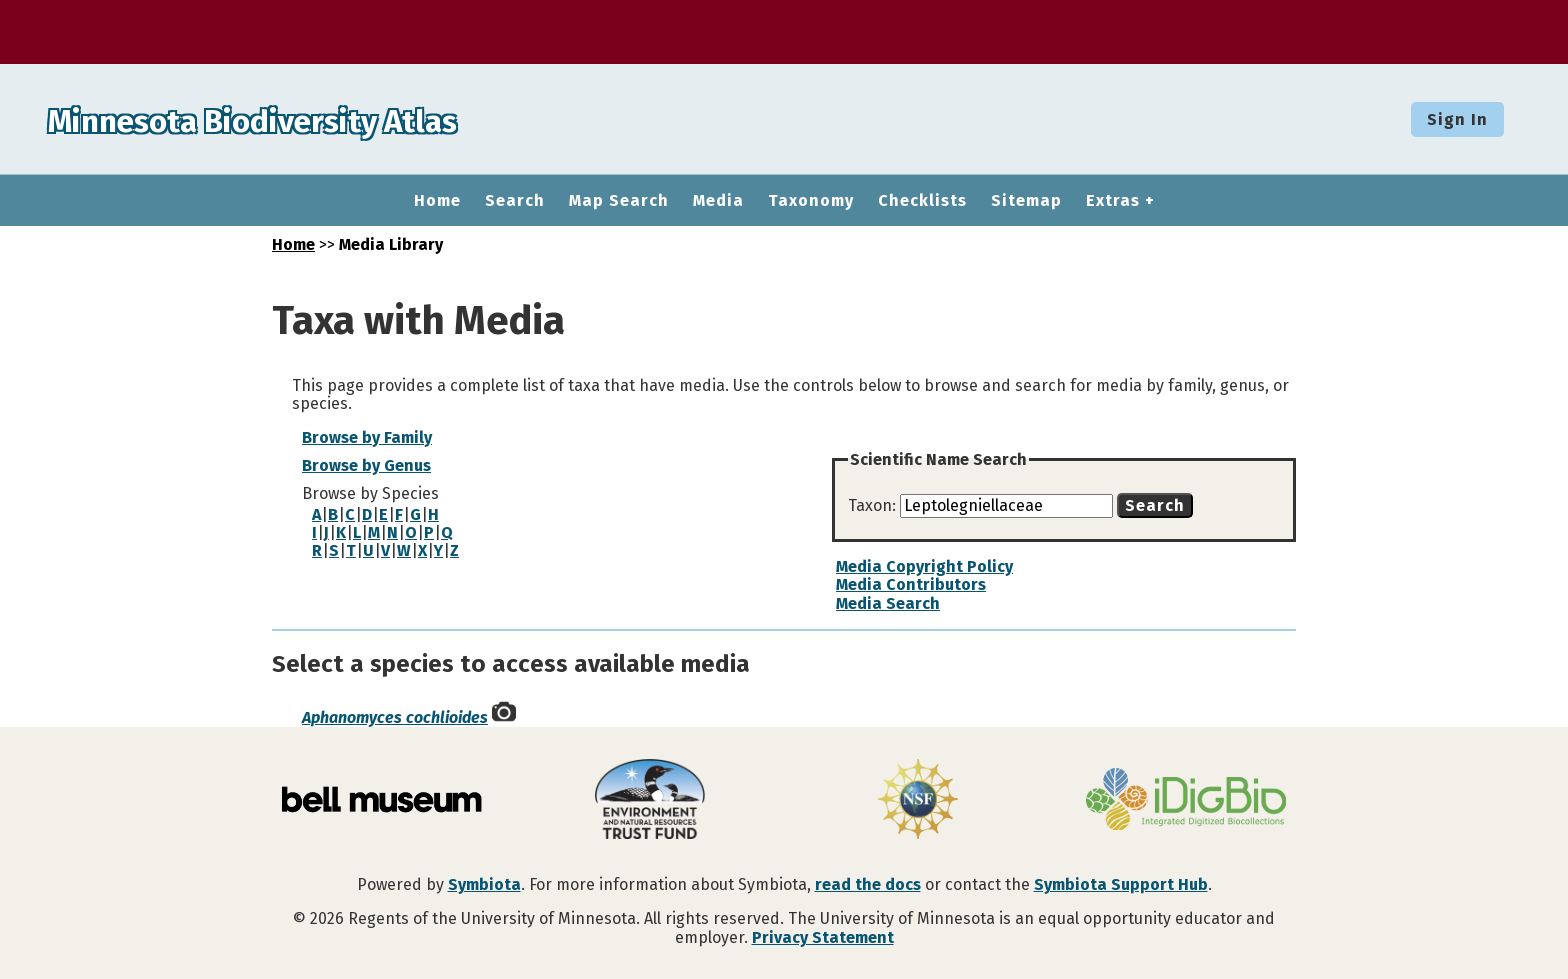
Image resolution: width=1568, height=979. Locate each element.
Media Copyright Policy (924, 566)
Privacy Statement (823, 937)
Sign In (1457, 119)
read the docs (868, 884)
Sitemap (1026, 201)
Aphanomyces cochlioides (395, 717)
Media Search (888, 603)
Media (718, 201)
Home (437, 201)
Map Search (619, 201)
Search (515, 201)
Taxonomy (811, 201)
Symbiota (484, 884)
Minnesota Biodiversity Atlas (311, 119)
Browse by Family (367, 437)
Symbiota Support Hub (1121, 884)
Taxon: (874, 505)
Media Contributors (911, 584)
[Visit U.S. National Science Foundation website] (918, 801)
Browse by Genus (366, 465)
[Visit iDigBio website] (1186, 801)
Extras (1113, 201)
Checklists (922, 201)
